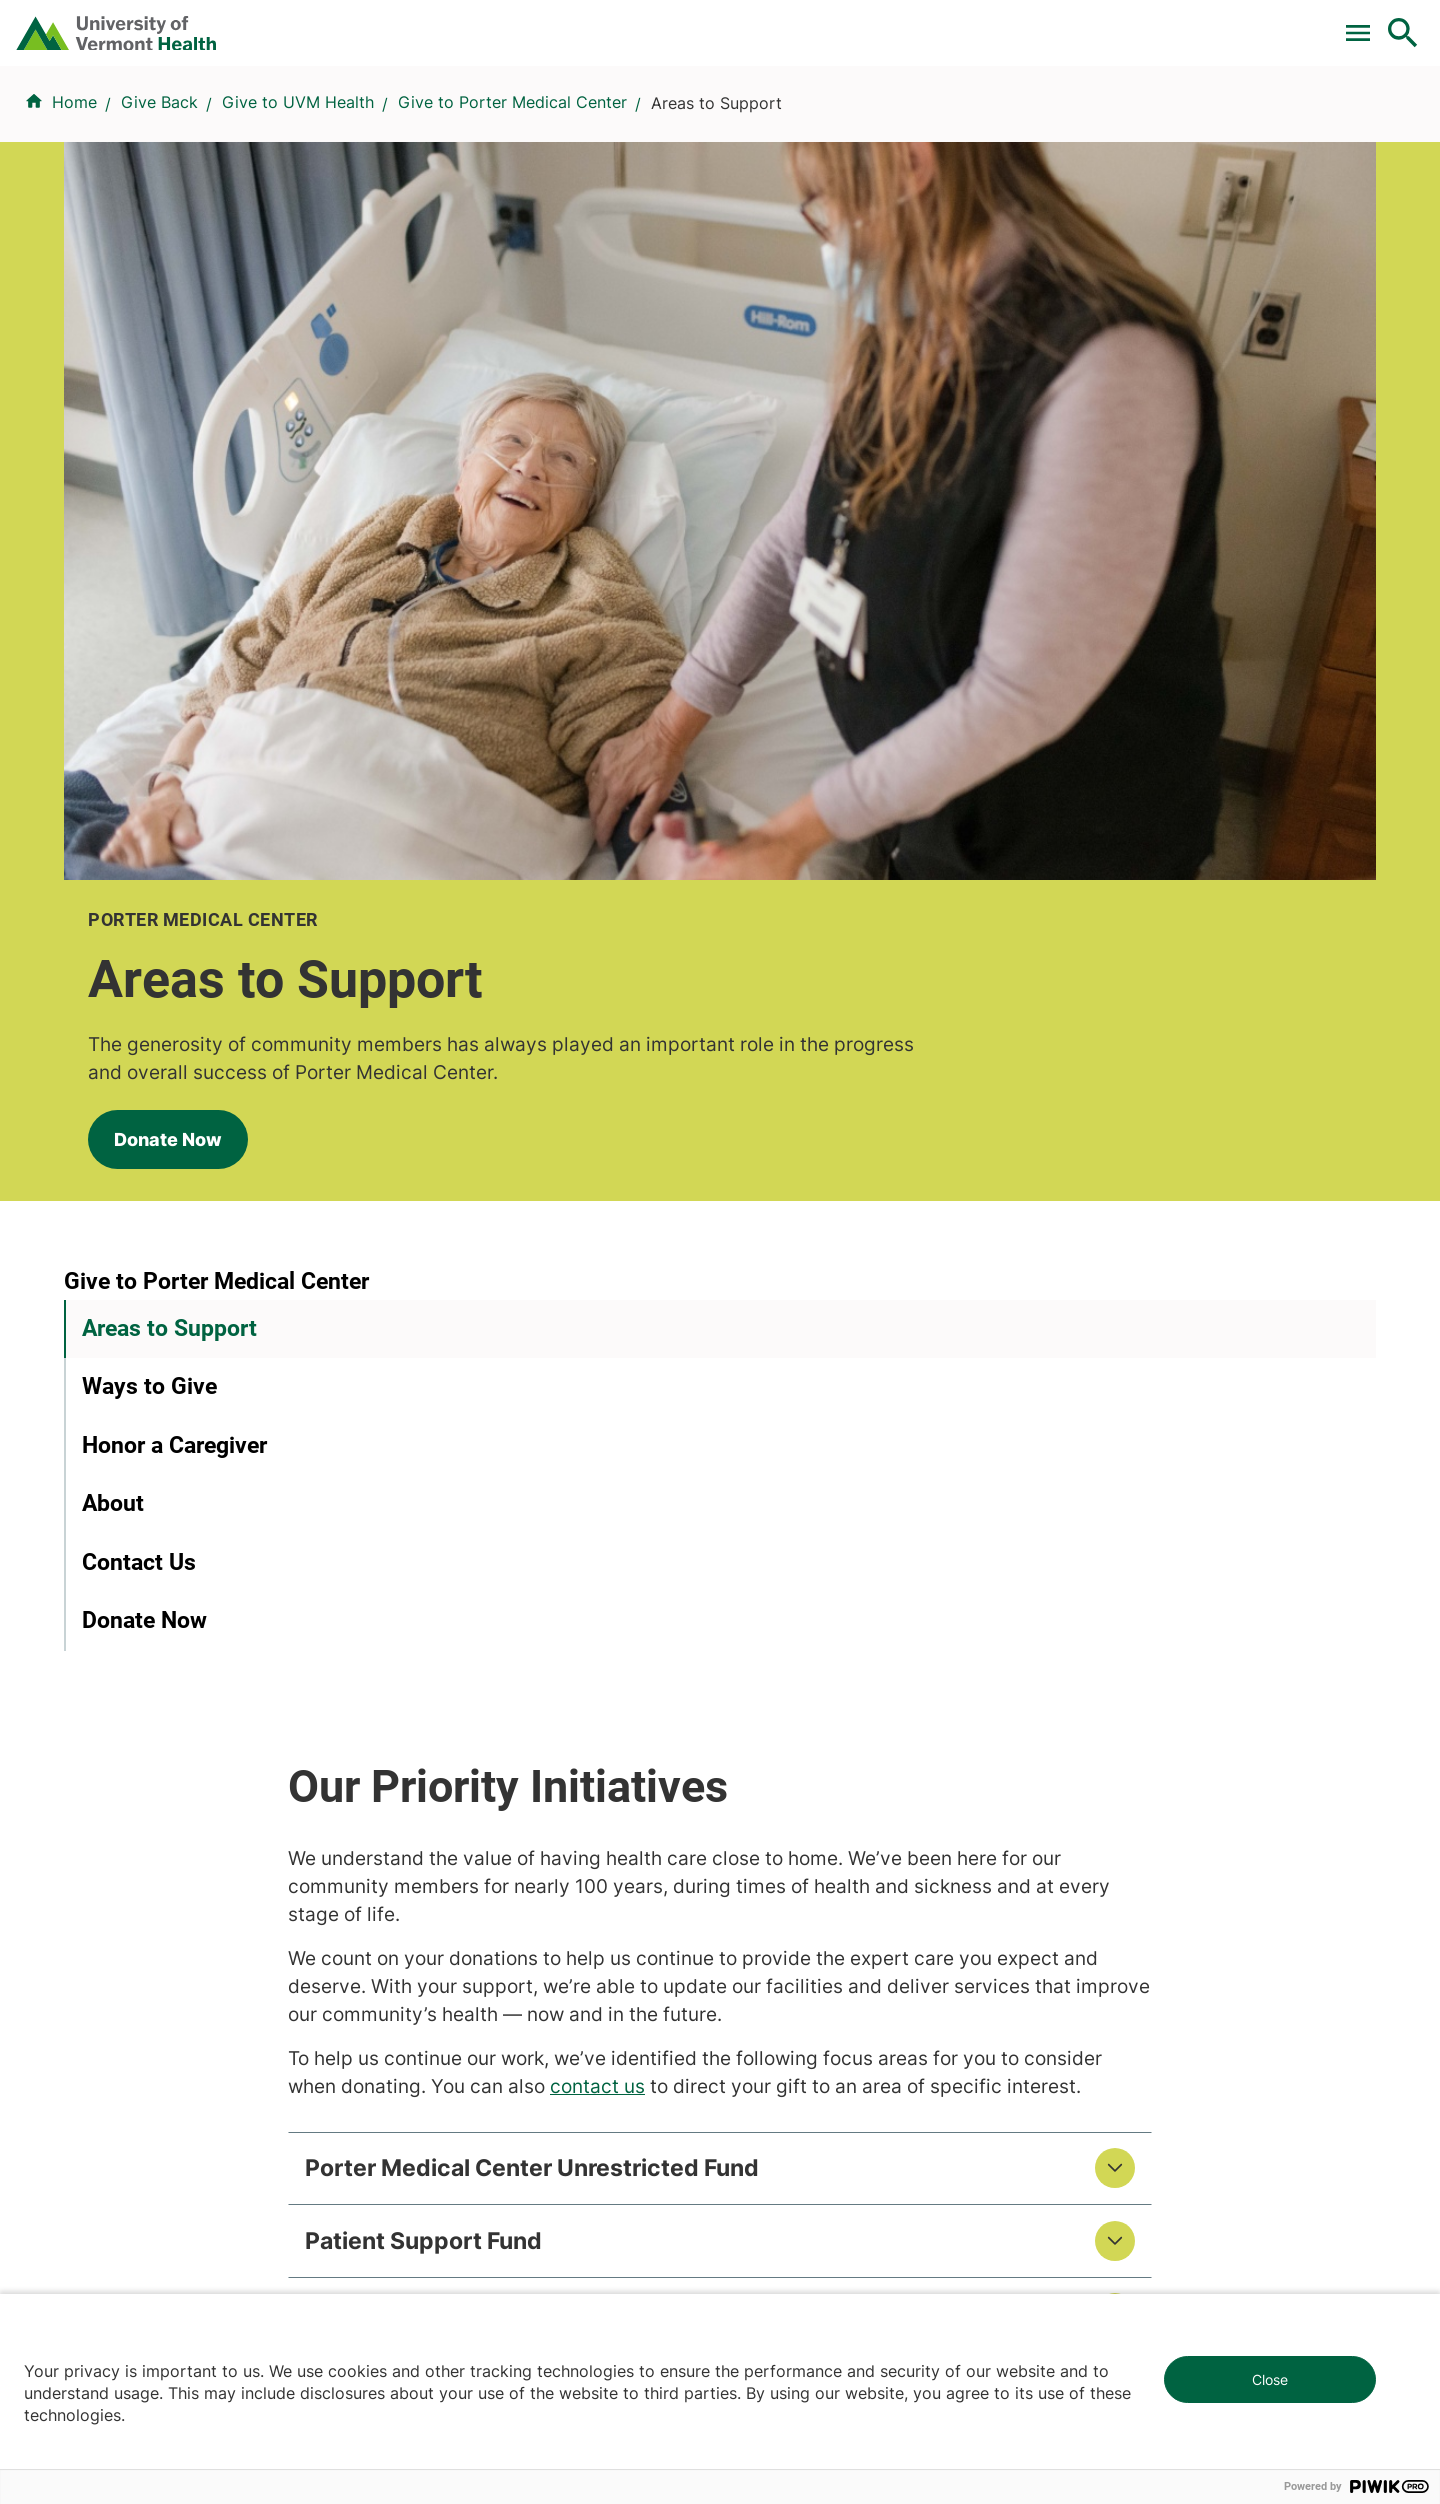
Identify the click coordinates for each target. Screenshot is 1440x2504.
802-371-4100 (793, 2206)
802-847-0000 (120, 2206)
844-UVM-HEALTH (189, 1808)
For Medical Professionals (822, 23)
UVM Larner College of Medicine (531, 1724)
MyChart (1366, 23)
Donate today (1150, 1851)
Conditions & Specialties (714, 123)
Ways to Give (149, 847)
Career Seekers (790, 1760)
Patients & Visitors (1064, 123)
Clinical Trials (639, 23)
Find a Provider (499, 123)
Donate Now (144, 568)
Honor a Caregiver (174, 905)
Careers (1075, 23)
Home (74, 221)
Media (755, 1832)
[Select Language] (1200, 22)
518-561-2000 (1131, 2206)
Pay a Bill (518, 23)
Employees (773, 1868)
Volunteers (772, 1724)
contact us (835, 1065)
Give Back (159, 221)
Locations (903, 123)
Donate (982, 23)
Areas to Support (169, 788)
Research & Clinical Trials (502, 1688)
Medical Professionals (814, 1796)
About (113, 964)
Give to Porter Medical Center (512, 221)
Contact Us (139, 1022)
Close (1270, 2379)
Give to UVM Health (298, 221)
